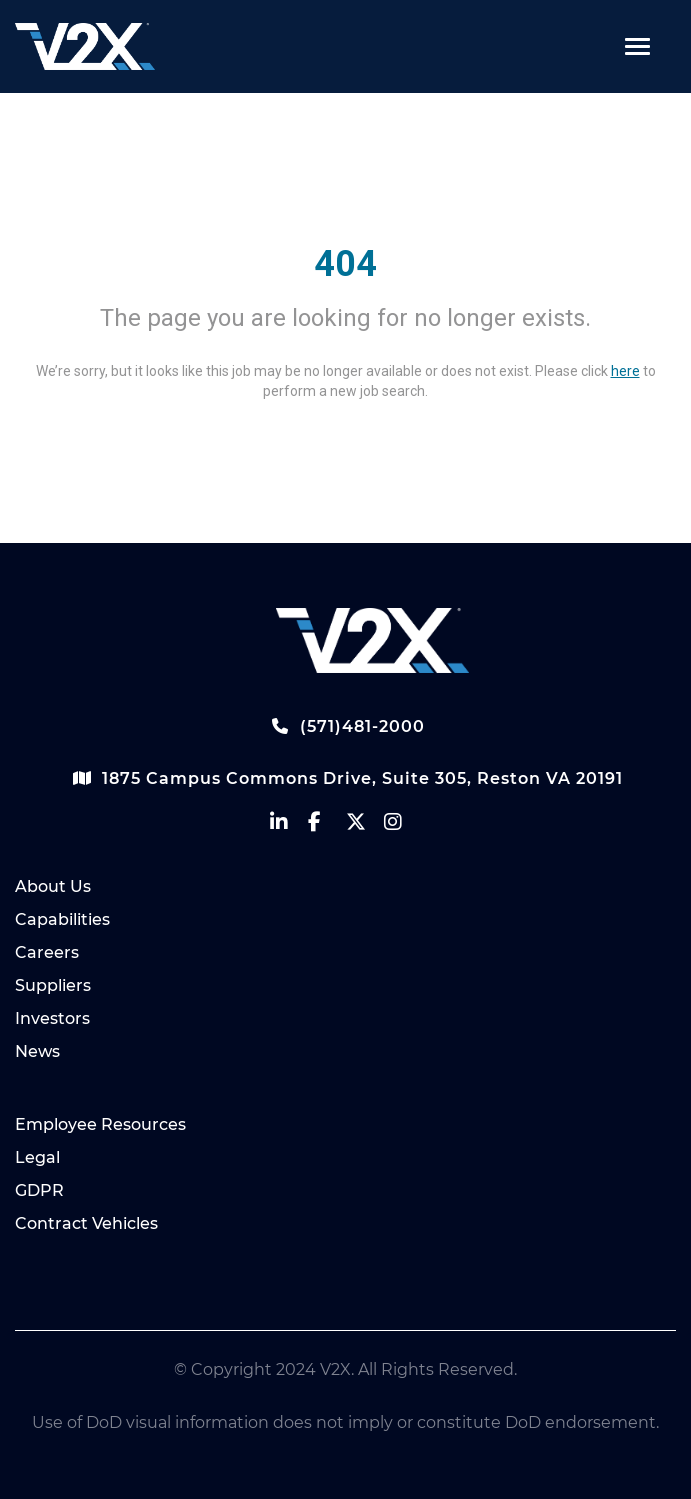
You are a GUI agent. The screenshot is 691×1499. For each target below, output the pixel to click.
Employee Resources (100, 1124)
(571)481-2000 (346, 726)
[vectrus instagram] (403, 826)
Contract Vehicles (86, 1223)
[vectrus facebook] (327, 826)
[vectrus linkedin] (289, 826)
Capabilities (62, 919)
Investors (52, 1018)
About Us (53, 886)
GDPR (39, 1190)
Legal (37, 1157)
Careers (47, 952)
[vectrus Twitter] (365, 826)
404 (345, 264)
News (37, 1051)
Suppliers (53, 985)
